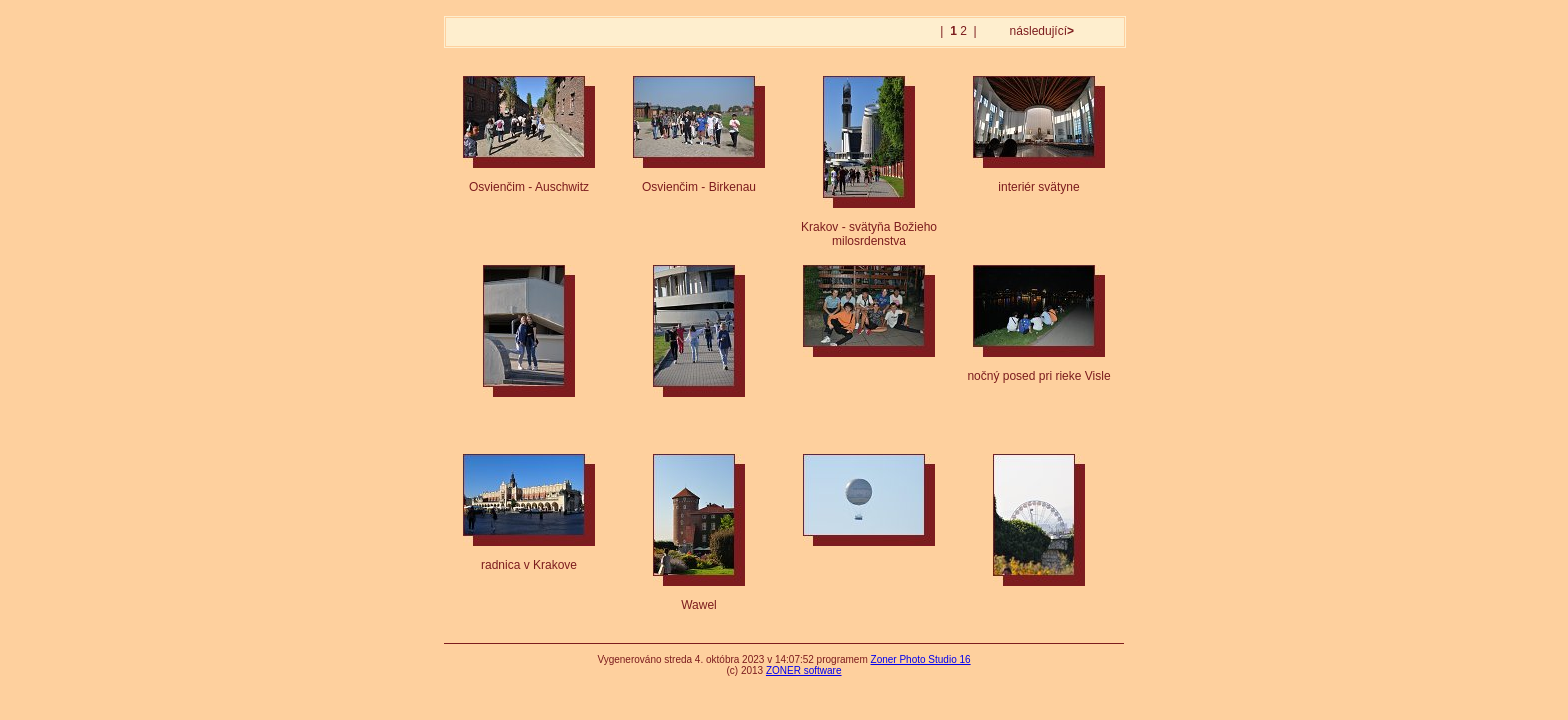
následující (1040, 31)
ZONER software (804, 670)
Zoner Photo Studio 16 (921, 659)
